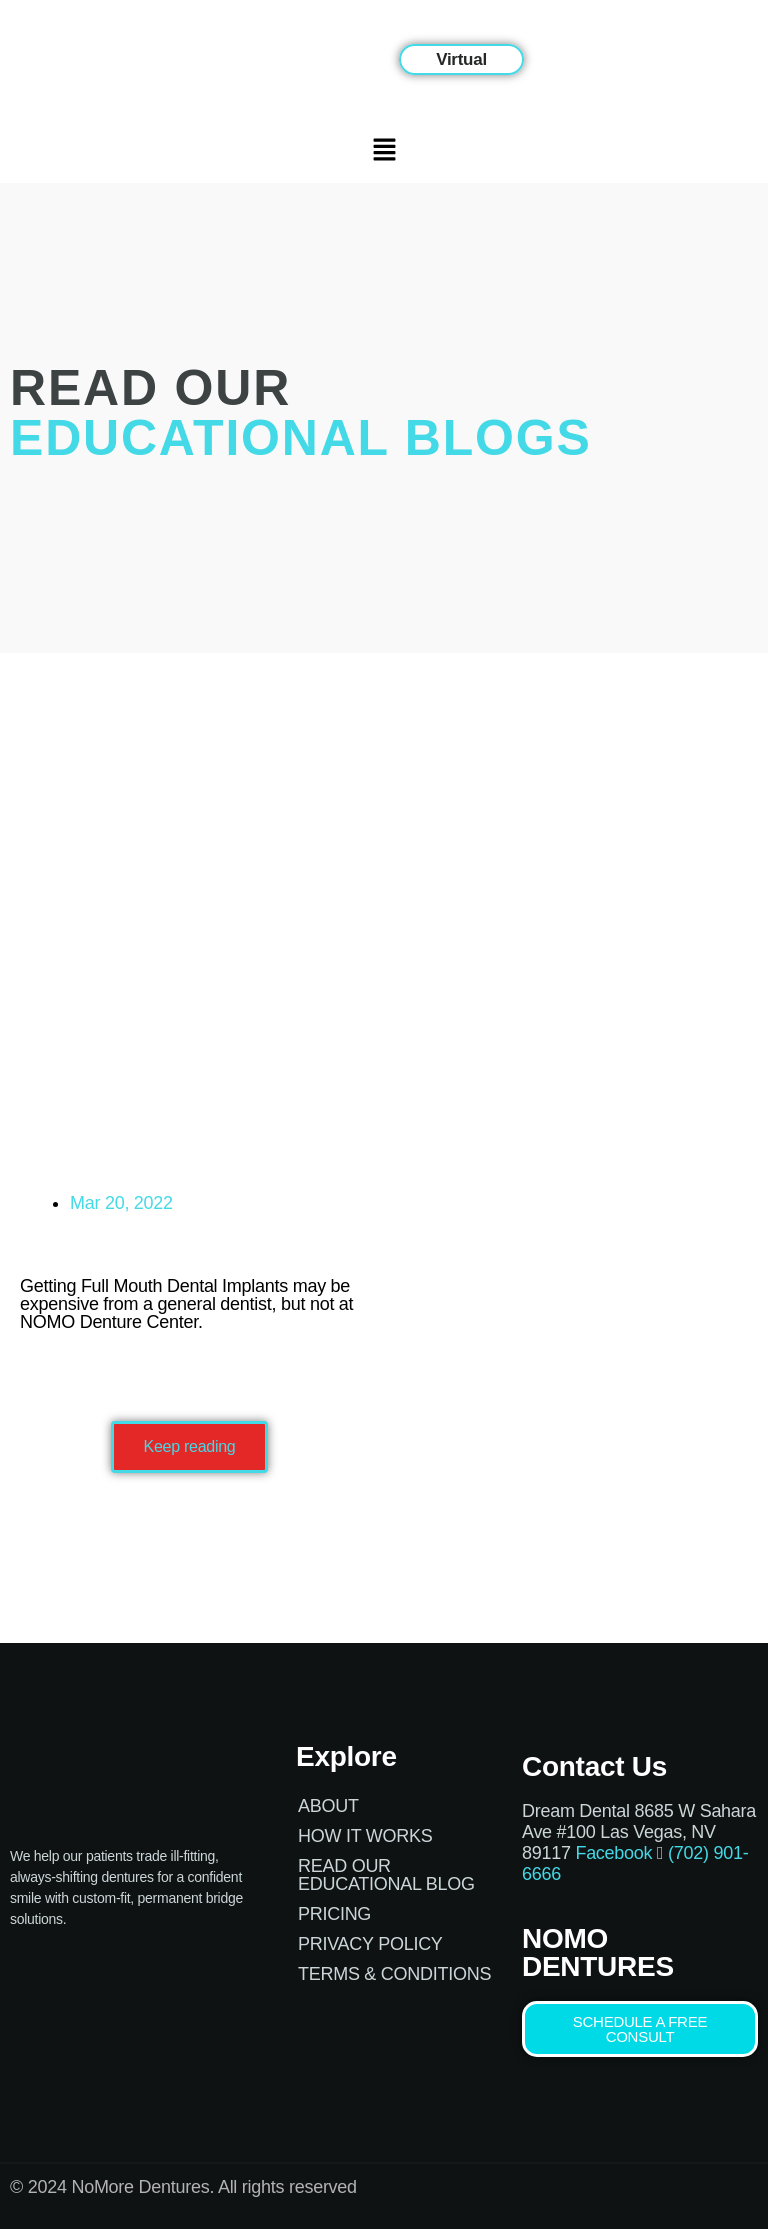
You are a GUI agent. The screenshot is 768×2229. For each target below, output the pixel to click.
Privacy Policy (370, 1944)
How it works (365, 1836)
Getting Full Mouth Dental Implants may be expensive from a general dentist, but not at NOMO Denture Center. (186, 1304)
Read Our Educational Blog (386, 1875)
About (328, 1806)
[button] (461, 59)
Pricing (334, 1914)
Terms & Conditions (394, 1974)
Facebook (613, 1853)
